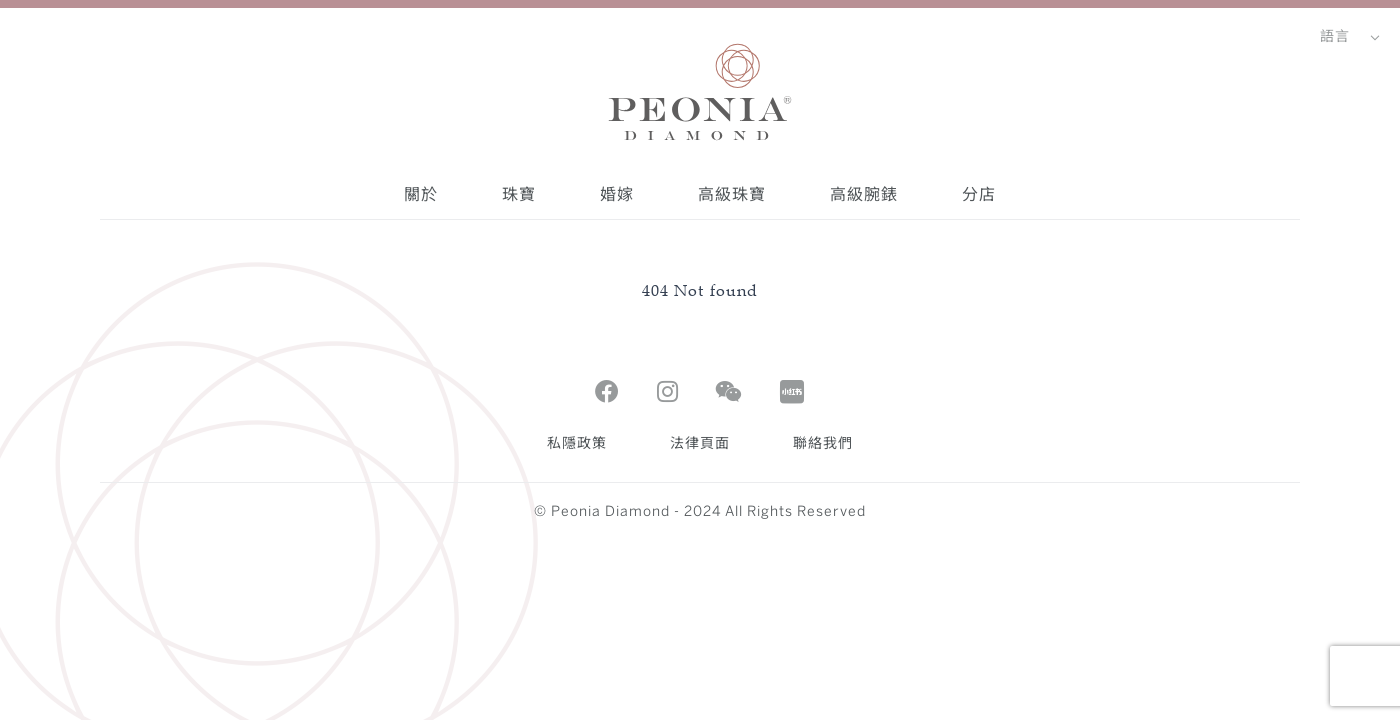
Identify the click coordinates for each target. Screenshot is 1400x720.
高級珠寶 (732, 194)
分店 (979, 194)
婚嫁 (617, 194)
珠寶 (519, 194)
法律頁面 (700, 444)
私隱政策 (577, 444)
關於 (421, 194)
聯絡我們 (823, 444)
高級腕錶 (864, 194)
